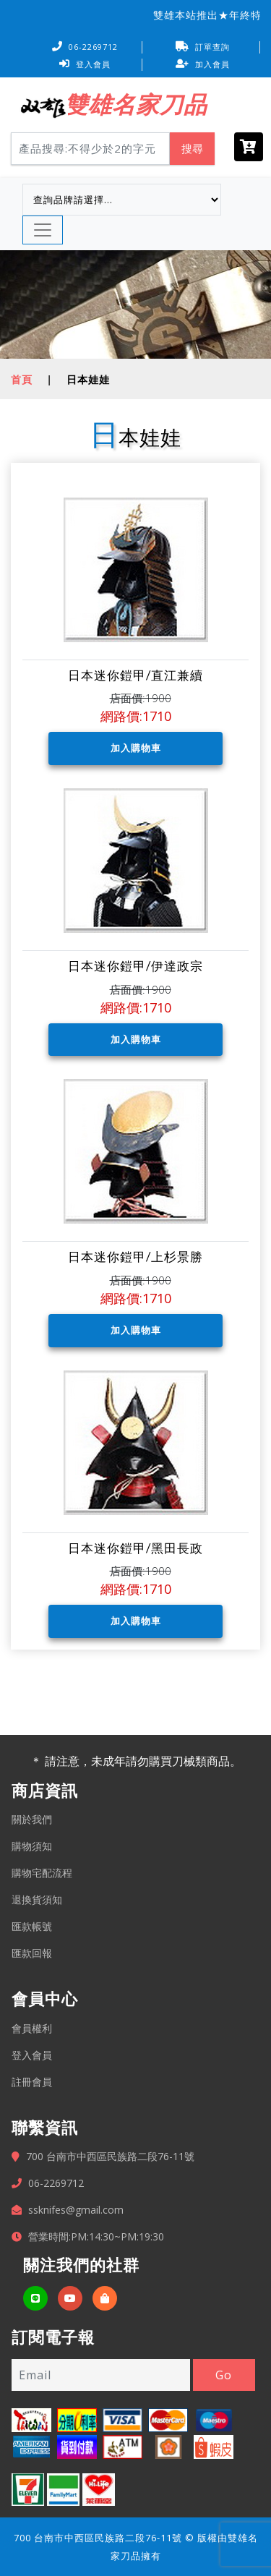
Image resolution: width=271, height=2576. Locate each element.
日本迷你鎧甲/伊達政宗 (135, 965)
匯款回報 (32, 1953)
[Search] (90, 148)
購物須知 (32, 1846)
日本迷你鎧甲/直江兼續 (135, 675)
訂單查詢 (203, 46)
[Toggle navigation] (42, 230)
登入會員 (85, 64)
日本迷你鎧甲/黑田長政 (135, 1548)
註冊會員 (32, 2082)
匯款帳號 (32, 1926)
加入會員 (203, 64)
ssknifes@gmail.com (76, 2210)
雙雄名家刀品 (135, 104)
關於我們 (32, 1819)
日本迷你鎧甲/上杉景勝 (135, 1256)
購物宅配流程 (42, 1873)
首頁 (22, 379)
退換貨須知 (37, 1899)
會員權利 (32, 2028)
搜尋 (192, 148)
